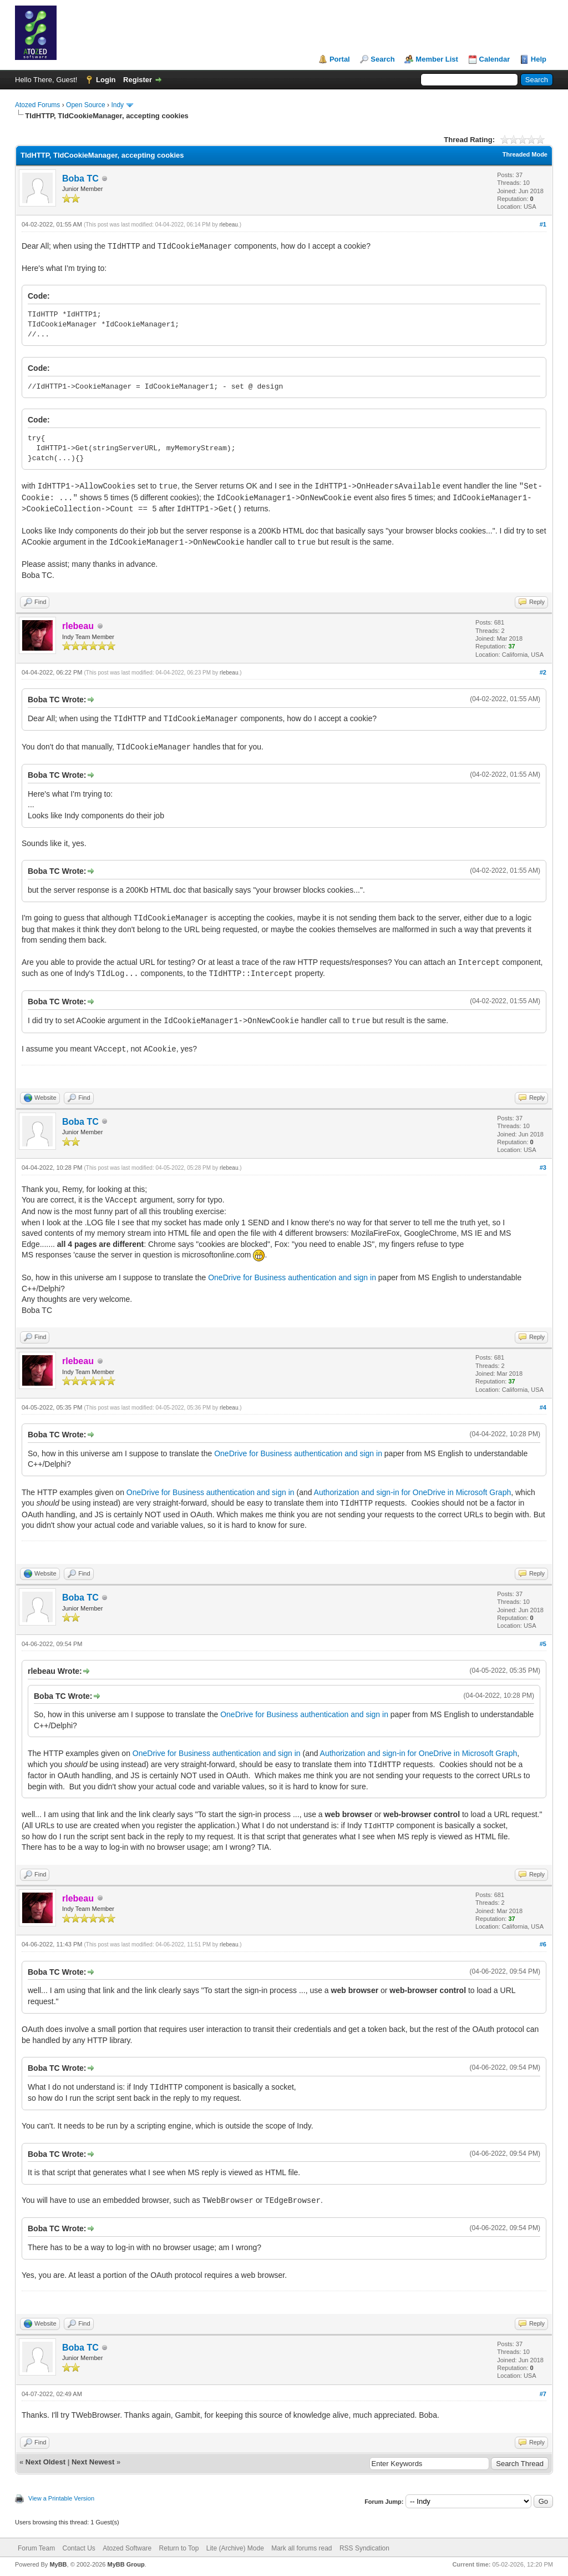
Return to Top (179, 2548)
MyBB (58, 2564)
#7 (543, 2394)
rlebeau (229, 225)
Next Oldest (45, 2462)
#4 (543, 1407)
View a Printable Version (61, 2498)
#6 (543, 1944)
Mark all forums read (301, 2548)
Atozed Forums (37, 105)
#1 (543, 224)
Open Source (85, 105)
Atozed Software (127, 2548)
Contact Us (78, 2548)
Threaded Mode (525, 154)
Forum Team (36, 2548)
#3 (543, 1167)
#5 (543, 1644)
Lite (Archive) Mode (235, 2548)
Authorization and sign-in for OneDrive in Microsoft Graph (412, 1492)
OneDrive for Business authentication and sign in (292, 1277)
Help (538, 59)
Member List (436, 59)
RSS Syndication (364, 2548)
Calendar (494, 59)
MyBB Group (125, 2564)
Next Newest (93, 2462)
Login (105, 80)
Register (137, 80)
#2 (543, 672)
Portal (339, 59)
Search (382, 59)
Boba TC (80, 178)
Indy (117, 105)
